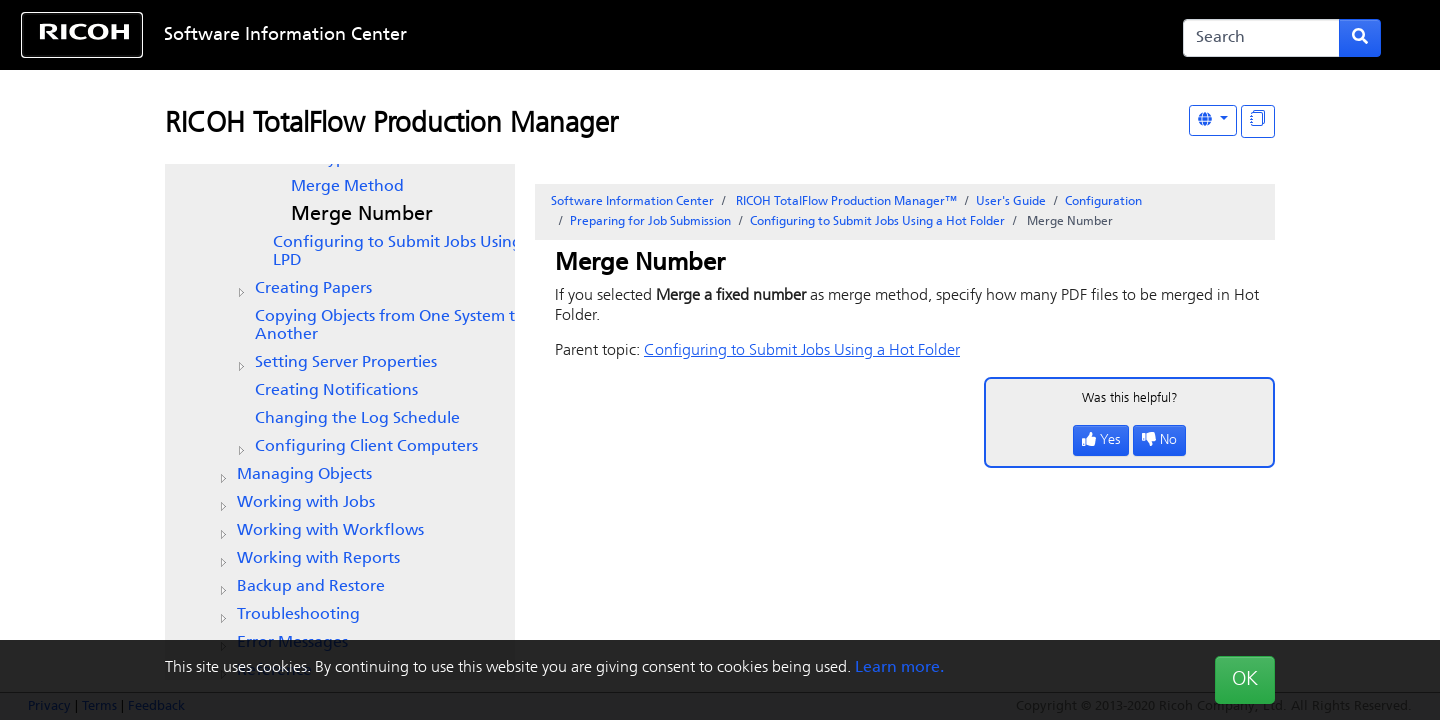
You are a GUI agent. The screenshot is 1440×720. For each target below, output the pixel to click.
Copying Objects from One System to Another (390, 326)
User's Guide (1011, 202)
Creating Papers (313, 289)
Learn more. (899, 668)
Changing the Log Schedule (357, 419)
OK (1245, 680)
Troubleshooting (298, 615)
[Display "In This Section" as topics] (1258, 121)
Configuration (1103, 202)
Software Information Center (285, 35)
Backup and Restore (311, 587)
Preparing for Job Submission (650, 222)
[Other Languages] (1213, 120)
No (1159, 440)
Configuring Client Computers (366, 447)
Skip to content (657, 35)
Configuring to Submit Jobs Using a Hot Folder (877, 222)
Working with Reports (318, 559)
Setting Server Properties (346, 363)
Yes (1101, 440)
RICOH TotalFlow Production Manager (391, 125)
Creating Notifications (336, 391)
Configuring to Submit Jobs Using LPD (397, 252)
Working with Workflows (330, 531)
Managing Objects (304, 475)
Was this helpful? (1130, 398)
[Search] (1261, 38)
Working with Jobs (306, 503)
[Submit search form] (1360, 38)
